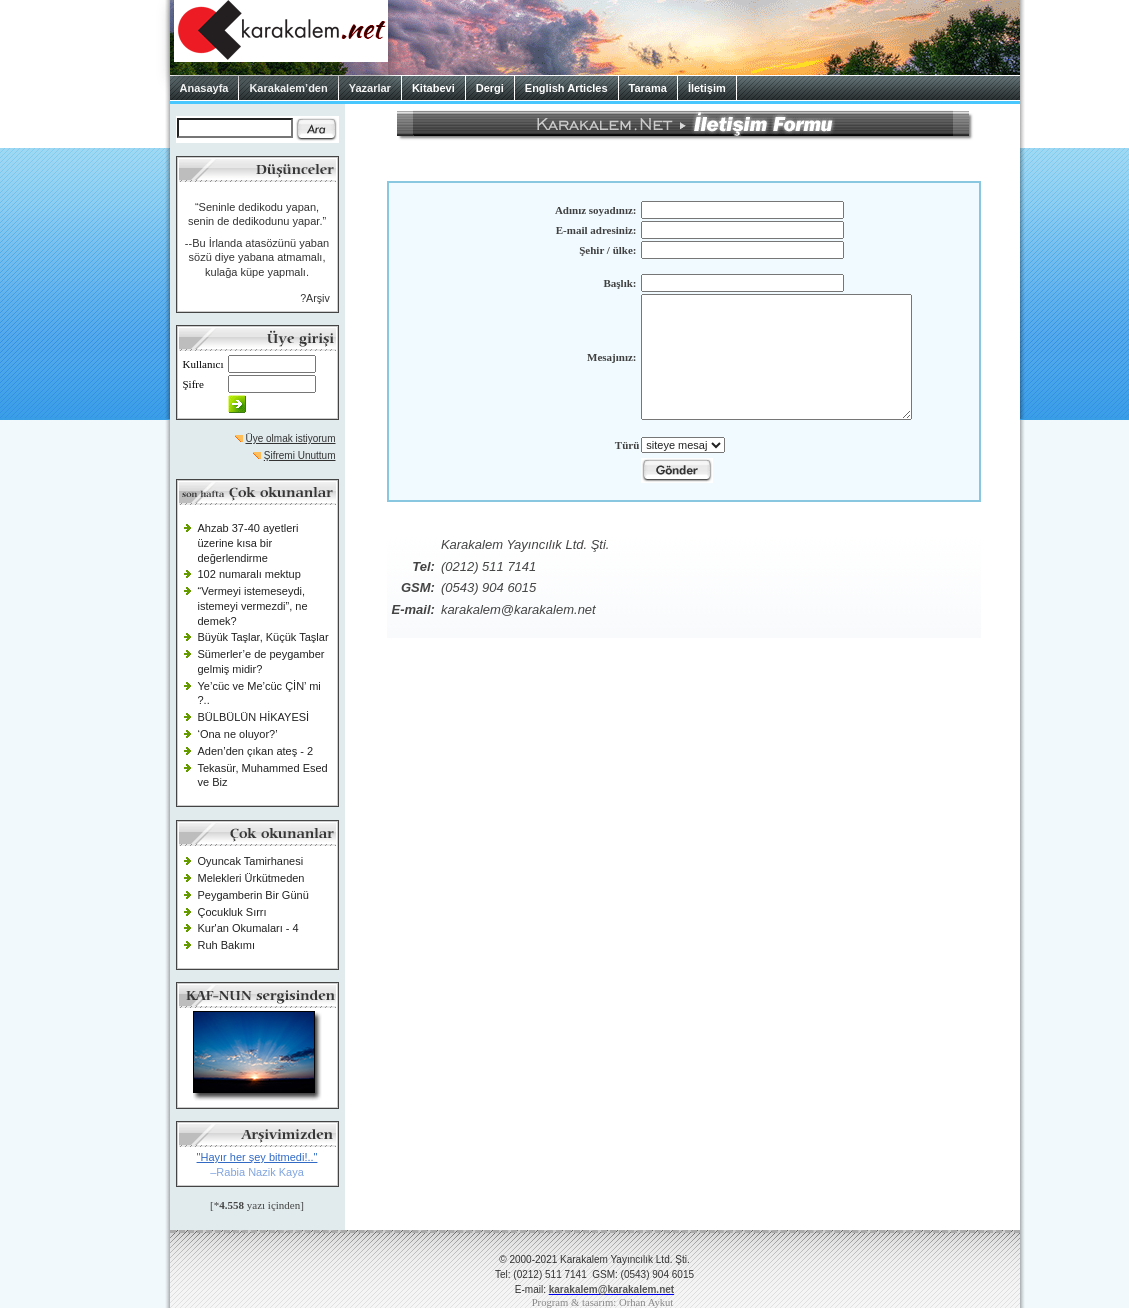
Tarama (648, 88)
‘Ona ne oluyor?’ (238, 734)
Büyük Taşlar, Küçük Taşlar (263, 637)
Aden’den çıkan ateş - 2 (256, 751)
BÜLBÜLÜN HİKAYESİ (254, 717)
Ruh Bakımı (226, 945)
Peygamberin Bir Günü (253, 895)
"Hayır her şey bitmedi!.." (257, 1157)
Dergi (490, 88)
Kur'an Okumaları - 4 (248, 928)
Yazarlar (370, 88)
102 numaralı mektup (249, 574)
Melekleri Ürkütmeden (251, 878)
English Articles (566, 88)
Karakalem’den (288, 88)
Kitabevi (433, 88)
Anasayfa (204, 88)
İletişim (707, 88)
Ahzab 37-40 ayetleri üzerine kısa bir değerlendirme (248, 542)
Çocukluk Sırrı (232, 912)
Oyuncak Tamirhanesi (251, 861)
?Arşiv (315, 298)
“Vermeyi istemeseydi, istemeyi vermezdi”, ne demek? (253, 605)
